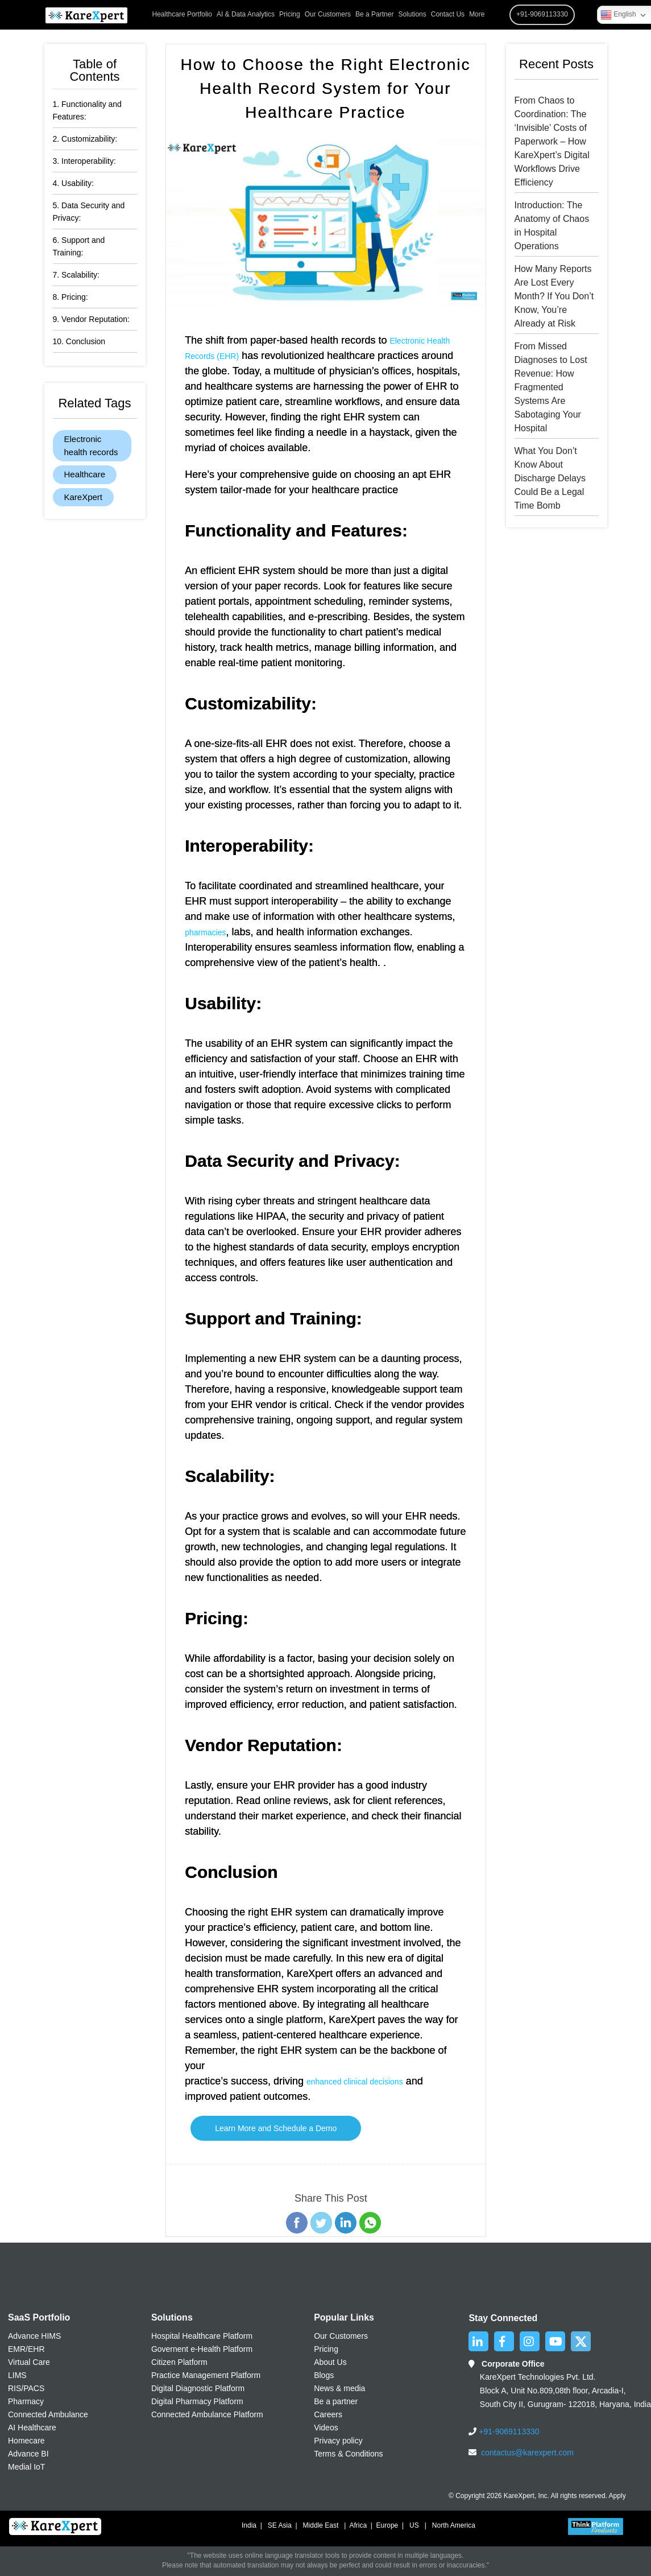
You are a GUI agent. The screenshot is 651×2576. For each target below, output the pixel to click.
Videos (326, 2427)
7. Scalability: (76, 274)
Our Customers (328, 14)
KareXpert (83, 497)
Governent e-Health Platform (201, 2349)
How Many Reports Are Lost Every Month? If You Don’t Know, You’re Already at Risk (554, 296)
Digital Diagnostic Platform (197, 2388)
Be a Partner (374, 14)
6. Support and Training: (79, 246)
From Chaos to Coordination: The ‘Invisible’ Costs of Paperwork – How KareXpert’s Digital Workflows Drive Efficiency (552, 141)
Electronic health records (91, 445)
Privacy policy (338, 2440)
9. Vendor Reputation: (91, 319)
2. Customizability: (85, 138)
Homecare (26, 2440)
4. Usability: (73, 183)
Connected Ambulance (48, 2414)
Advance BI (28, 2453)
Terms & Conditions (348, 2453)
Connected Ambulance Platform (207, 2414)
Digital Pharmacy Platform (197, 2401)
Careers (328, 2414)
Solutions (412, 14)
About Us (330, 2362)
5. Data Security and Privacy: (89, 211)
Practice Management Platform (205, 2375)
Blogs (324, 2375)
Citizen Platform (179, 2362)
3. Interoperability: (84, 161)
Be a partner (336, 2401)
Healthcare (85, 474)
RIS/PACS (26, 2388)
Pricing (289, 14)
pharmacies (205, 932)
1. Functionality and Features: (87, 110)
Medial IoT (26, 2466)
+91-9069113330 (507, 2431)
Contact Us (448, 14)
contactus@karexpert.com (527, 2452)
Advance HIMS (34, 2335)
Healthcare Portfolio (182, 14)
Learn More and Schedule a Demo (276, 2128)
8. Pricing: (70, 297)
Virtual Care (29, 2362)
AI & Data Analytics (246, 14)
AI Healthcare (32, 2427)
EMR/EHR (26, 2349)
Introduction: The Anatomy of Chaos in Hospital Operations (552, 225)
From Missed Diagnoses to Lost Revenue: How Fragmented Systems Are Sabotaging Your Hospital (551, 387)
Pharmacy (26, 2401)
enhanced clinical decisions (354, 2081)
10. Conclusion (79, 341)
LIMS (17, 2375)
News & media (339, 2388)
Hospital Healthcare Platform (201, 2335)
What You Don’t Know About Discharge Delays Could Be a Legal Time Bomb (550, 478)
